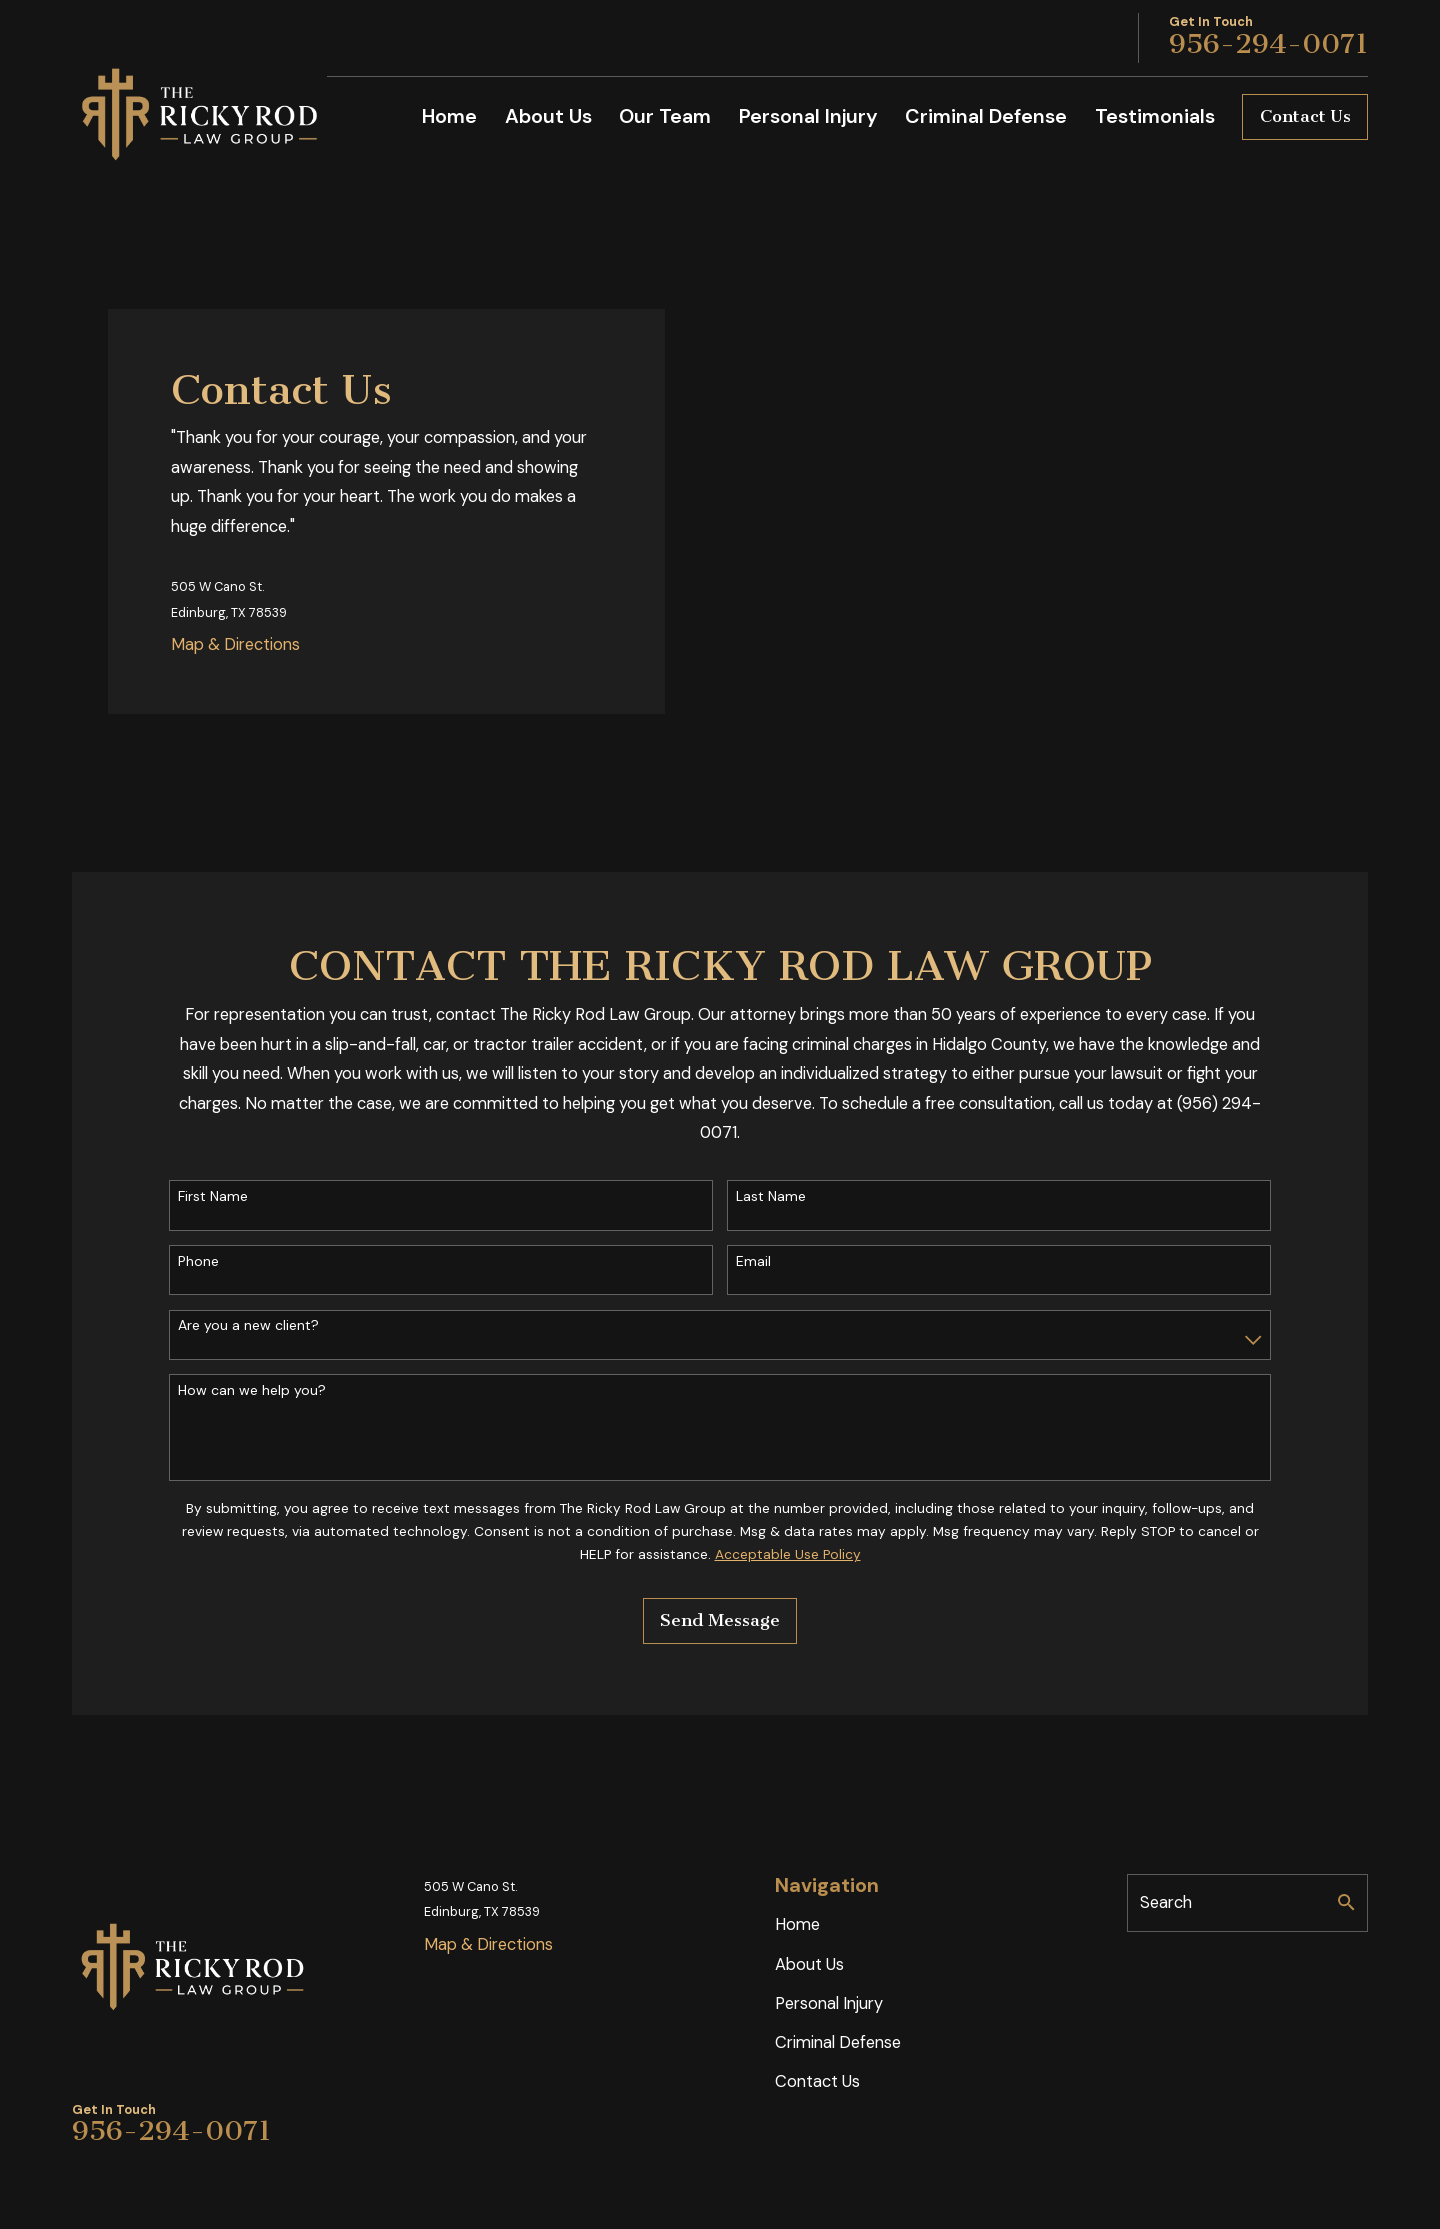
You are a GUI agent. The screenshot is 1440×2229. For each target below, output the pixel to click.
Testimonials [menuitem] (1155, 116)
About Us (809, 1964)
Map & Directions (235, 644)
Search (1166, 1902)
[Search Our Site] (1346, 1902)
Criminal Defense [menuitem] (986, 116)
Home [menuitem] (449, 116)
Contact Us (1305, 116)
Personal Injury (829, 2003)
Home (797, 1924)
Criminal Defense (838, 2042)
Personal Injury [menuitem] (808, 116)
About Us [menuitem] (548, 116)
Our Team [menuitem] (665, 116)
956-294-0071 (1268, 43)
